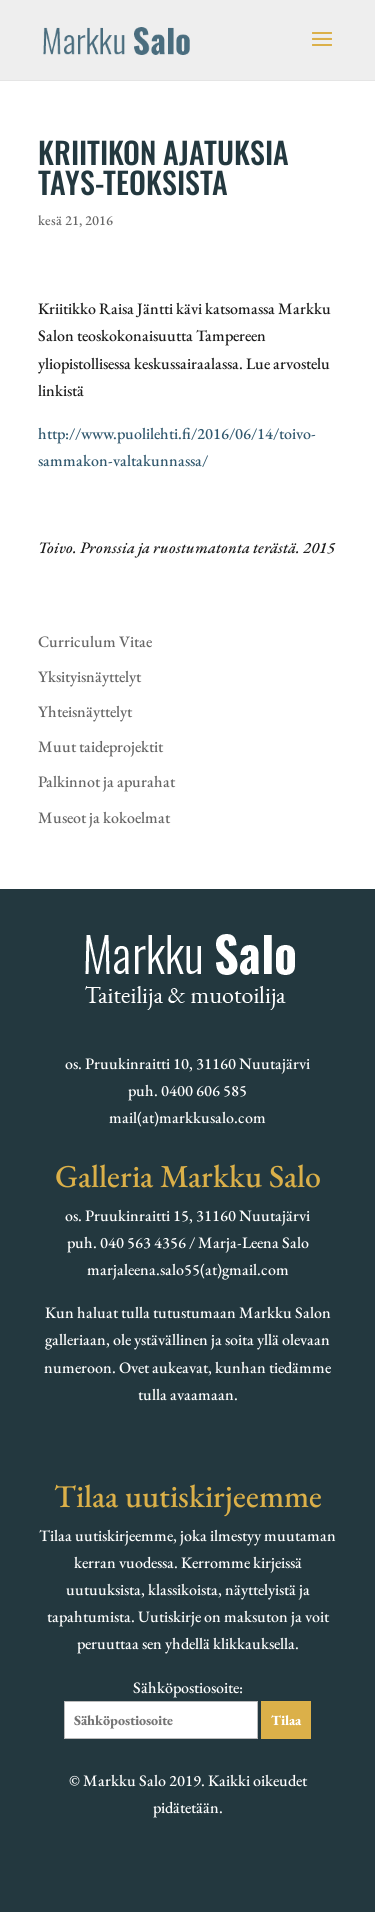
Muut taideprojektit (100, 746)
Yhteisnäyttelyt (85, 711)
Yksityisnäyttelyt (89, 676)
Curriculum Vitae (95, 641)
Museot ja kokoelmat (104, 817)
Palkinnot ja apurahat (106, 781)
